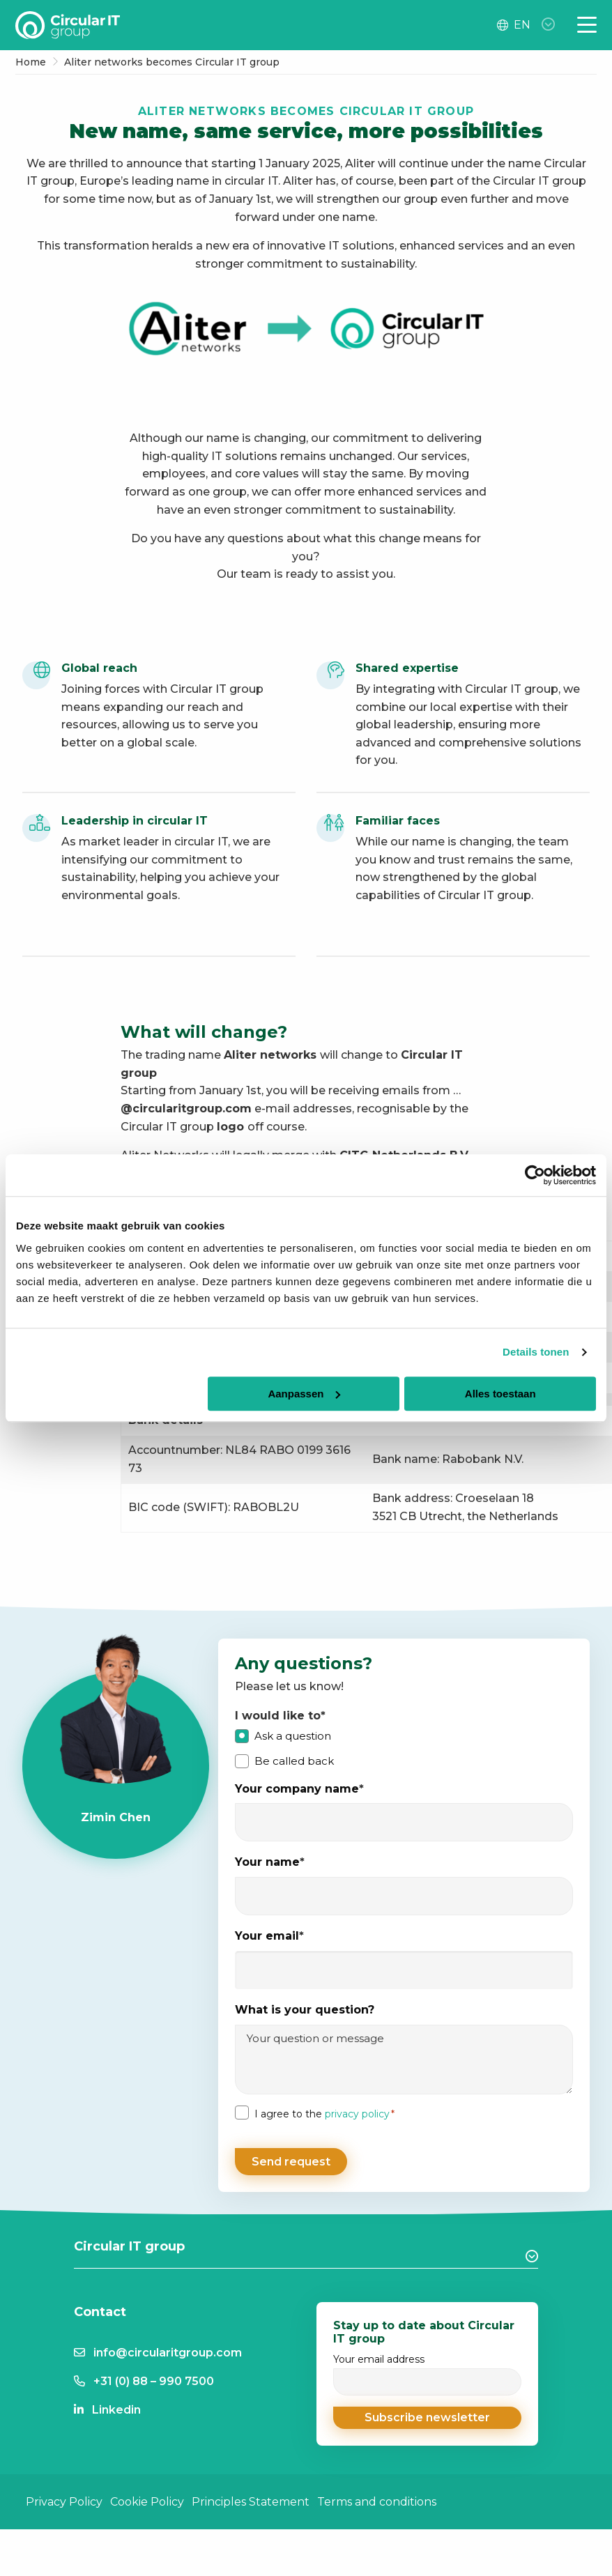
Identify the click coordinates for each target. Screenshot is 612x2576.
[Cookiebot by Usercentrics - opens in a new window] (535, 1175)
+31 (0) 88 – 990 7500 (153, 2375)
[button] (427, 2411)
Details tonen (536, 1352)
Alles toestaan (500, 1394)
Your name (270, 1863)
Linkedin (116, 2403)
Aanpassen (304, 1394)
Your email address (427, 2368)
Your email (269, 1936)
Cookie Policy (147, 2494)
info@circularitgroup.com (167, 2346)
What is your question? (304, 2009)
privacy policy (357, 2114)
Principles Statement (250, 2494)
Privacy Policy (64, 2494)
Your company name (299, 1789)
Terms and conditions (376, 2494)
